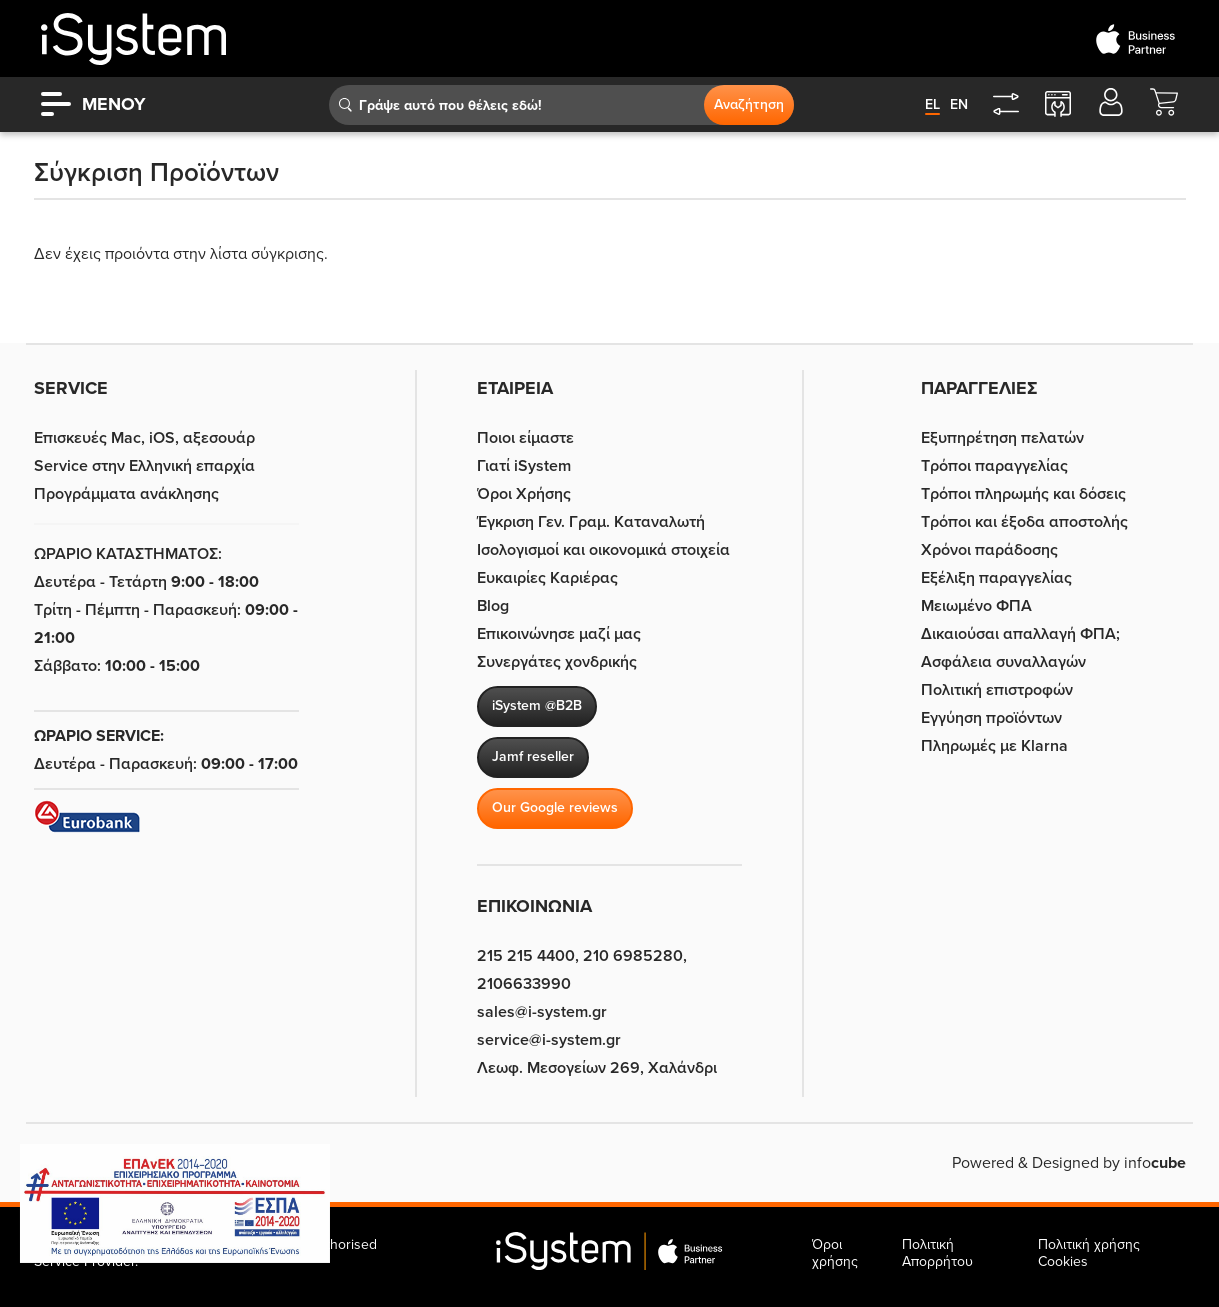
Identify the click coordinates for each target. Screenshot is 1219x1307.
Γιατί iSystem (524, 466)
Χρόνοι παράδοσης (989, 550)
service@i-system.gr (549, 1040)
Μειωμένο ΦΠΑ (976, 606)
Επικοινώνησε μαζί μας (559, 634)
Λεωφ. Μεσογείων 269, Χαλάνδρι (597, 1068)
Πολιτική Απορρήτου (937, 1253)
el (932, 104)
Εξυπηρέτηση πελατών (1002, 438)
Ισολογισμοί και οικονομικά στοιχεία (603, 550)
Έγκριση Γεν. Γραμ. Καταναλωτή (591, 522)
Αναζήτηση (749, 104)
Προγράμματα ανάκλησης (126, 494)
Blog (493, 606)
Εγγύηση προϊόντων (991, 718)
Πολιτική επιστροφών (997, 690)
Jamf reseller (533, 756)
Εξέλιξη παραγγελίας (996, 578)
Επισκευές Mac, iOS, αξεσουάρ (144, 438)
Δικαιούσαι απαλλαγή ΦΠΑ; (1020, 634)
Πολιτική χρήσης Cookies (1089, 1253)
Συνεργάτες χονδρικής (557, 662)
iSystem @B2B (537, 705)
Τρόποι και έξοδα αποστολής (1024, 522)
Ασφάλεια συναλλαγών (1003, 662)
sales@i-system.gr (542, 1012)
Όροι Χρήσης (524, 494)
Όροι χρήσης (835, 1253)
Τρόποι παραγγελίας (994, 466)
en (959, 104)
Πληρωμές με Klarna (994, 746)
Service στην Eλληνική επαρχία (144, 466)
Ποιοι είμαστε (525, 438)
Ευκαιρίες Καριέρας (547, 578)
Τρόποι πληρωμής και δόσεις (1023, 494)
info (1155, 1163)
